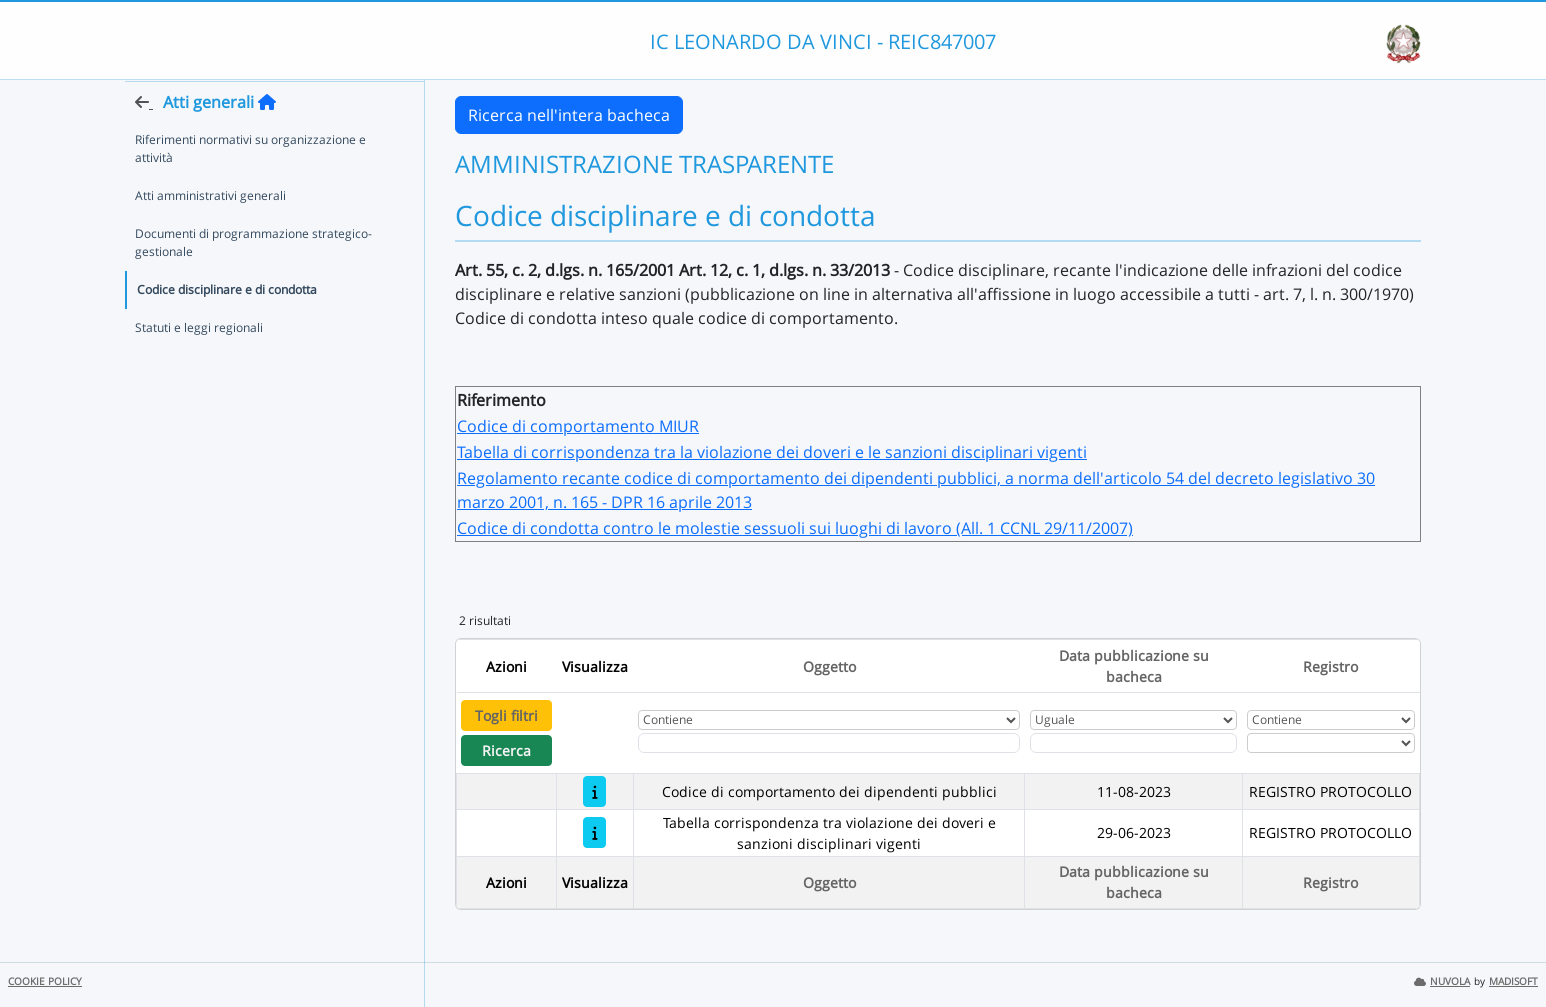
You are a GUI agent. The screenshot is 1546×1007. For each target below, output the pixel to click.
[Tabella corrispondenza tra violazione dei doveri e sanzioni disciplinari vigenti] (594, 832)
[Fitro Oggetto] (829, 743)
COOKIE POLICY (45, 981)
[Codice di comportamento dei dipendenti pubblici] (594, 791)
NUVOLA (1442, 981)
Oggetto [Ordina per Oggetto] (829, 666)
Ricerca (506, 750)
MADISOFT (1513, 981)
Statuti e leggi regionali (199, 366)
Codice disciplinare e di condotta (227, 328)
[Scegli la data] (1134, 743)
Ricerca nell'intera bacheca (569, 115)
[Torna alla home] (267, 141)
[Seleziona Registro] (1331, 743)
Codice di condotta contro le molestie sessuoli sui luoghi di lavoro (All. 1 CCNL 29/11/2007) (795, 528)
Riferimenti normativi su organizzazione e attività (250, 187)
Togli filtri (506, 715)
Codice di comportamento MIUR (578, 426)
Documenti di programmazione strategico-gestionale (253, 281)
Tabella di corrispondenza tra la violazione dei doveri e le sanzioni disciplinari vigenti (772, 452)
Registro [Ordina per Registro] (1330, 666)
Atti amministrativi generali (210, 234)
